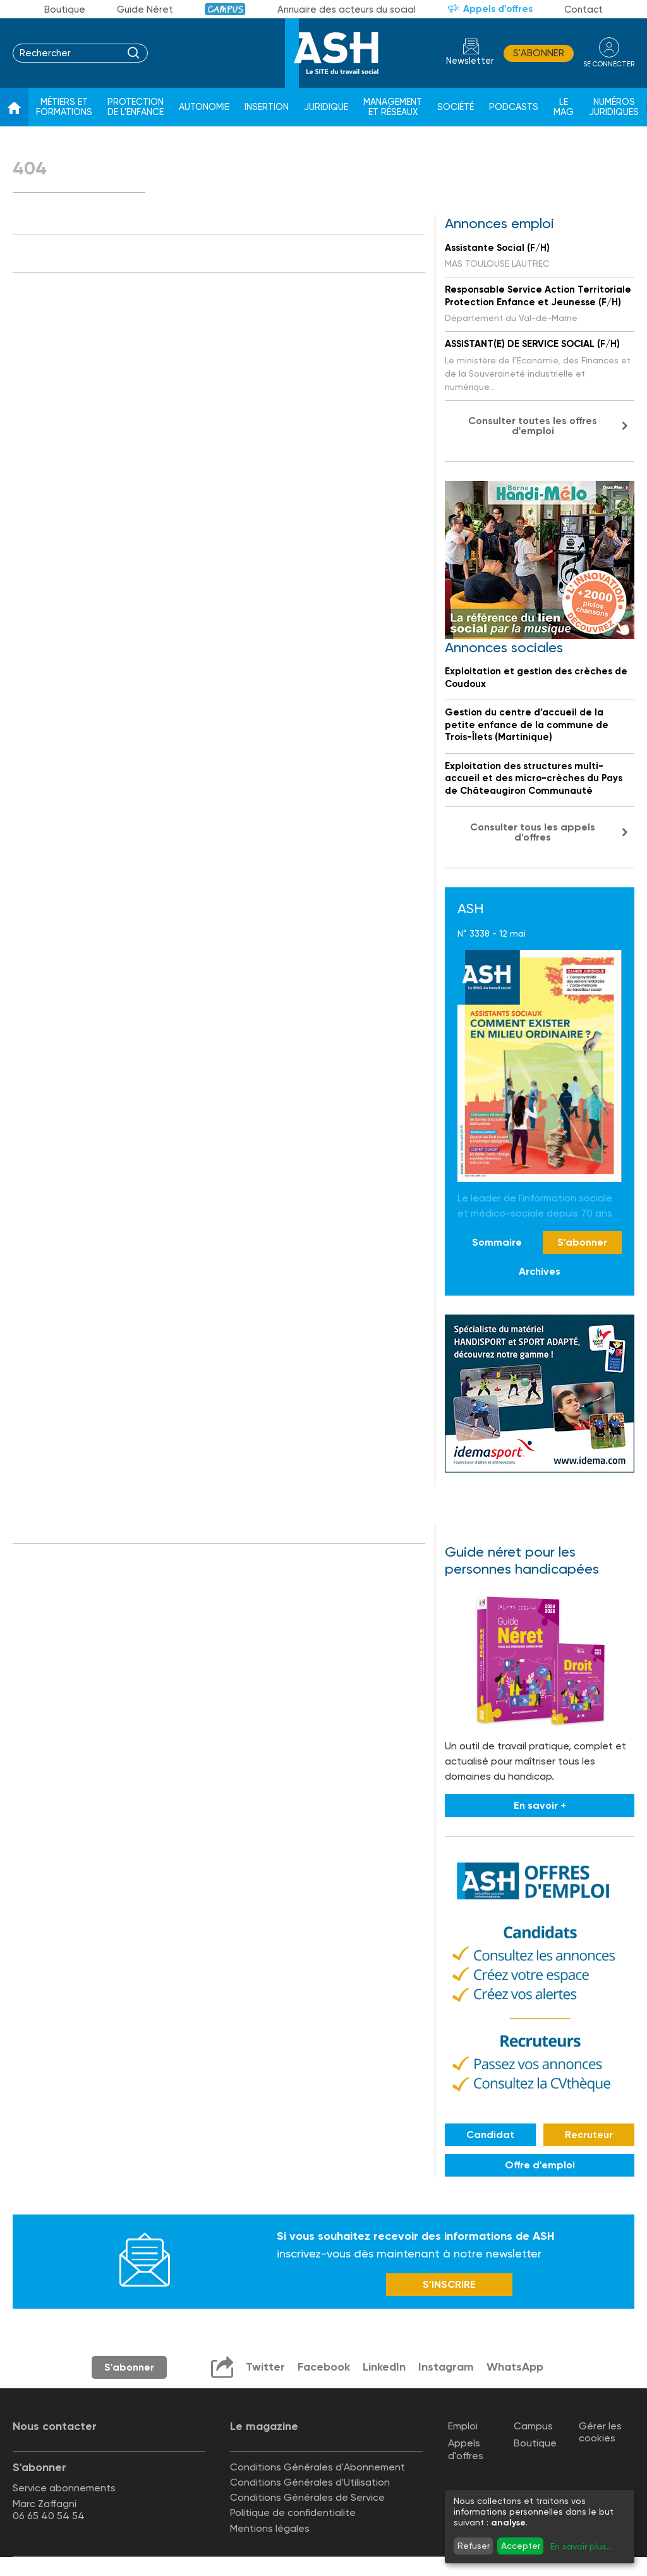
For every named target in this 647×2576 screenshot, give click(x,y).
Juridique (326, 107)
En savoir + (540, 1805)
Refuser (473, 2546)
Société (455, 107)
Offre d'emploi (540, 2165)
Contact (583, 9)
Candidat (490, 2135)
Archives (539, 1271)
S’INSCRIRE (449, 2284)
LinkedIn (384, 2367)
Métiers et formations (64, 107)
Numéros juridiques (614, 107)
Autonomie (204, 107)
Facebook (324, 2367)
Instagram (446, 2367)
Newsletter (470, 61)
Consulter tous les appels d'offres (532, 832)
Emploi (463, 2426)
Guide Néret (145, 9)
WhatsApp (515, 2367)
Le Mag (563, 107)
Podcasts (513, 107)
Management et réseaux (392, 107)
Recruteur (589, 2135)
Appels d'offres (498, 9)
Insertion (267, 107)
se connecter (608, 64)
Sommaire (497, 1242)
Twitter (265, 2367)
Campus (225, 9)
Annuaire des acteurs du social (346, 9)
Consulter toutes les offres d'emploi (532, 426)
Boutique (64, 9)
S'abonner (538, 53)
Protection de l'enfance (135, 107)
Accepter (520, 2546)
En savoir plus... (581, 2546)
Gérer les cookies (600, 2432)
